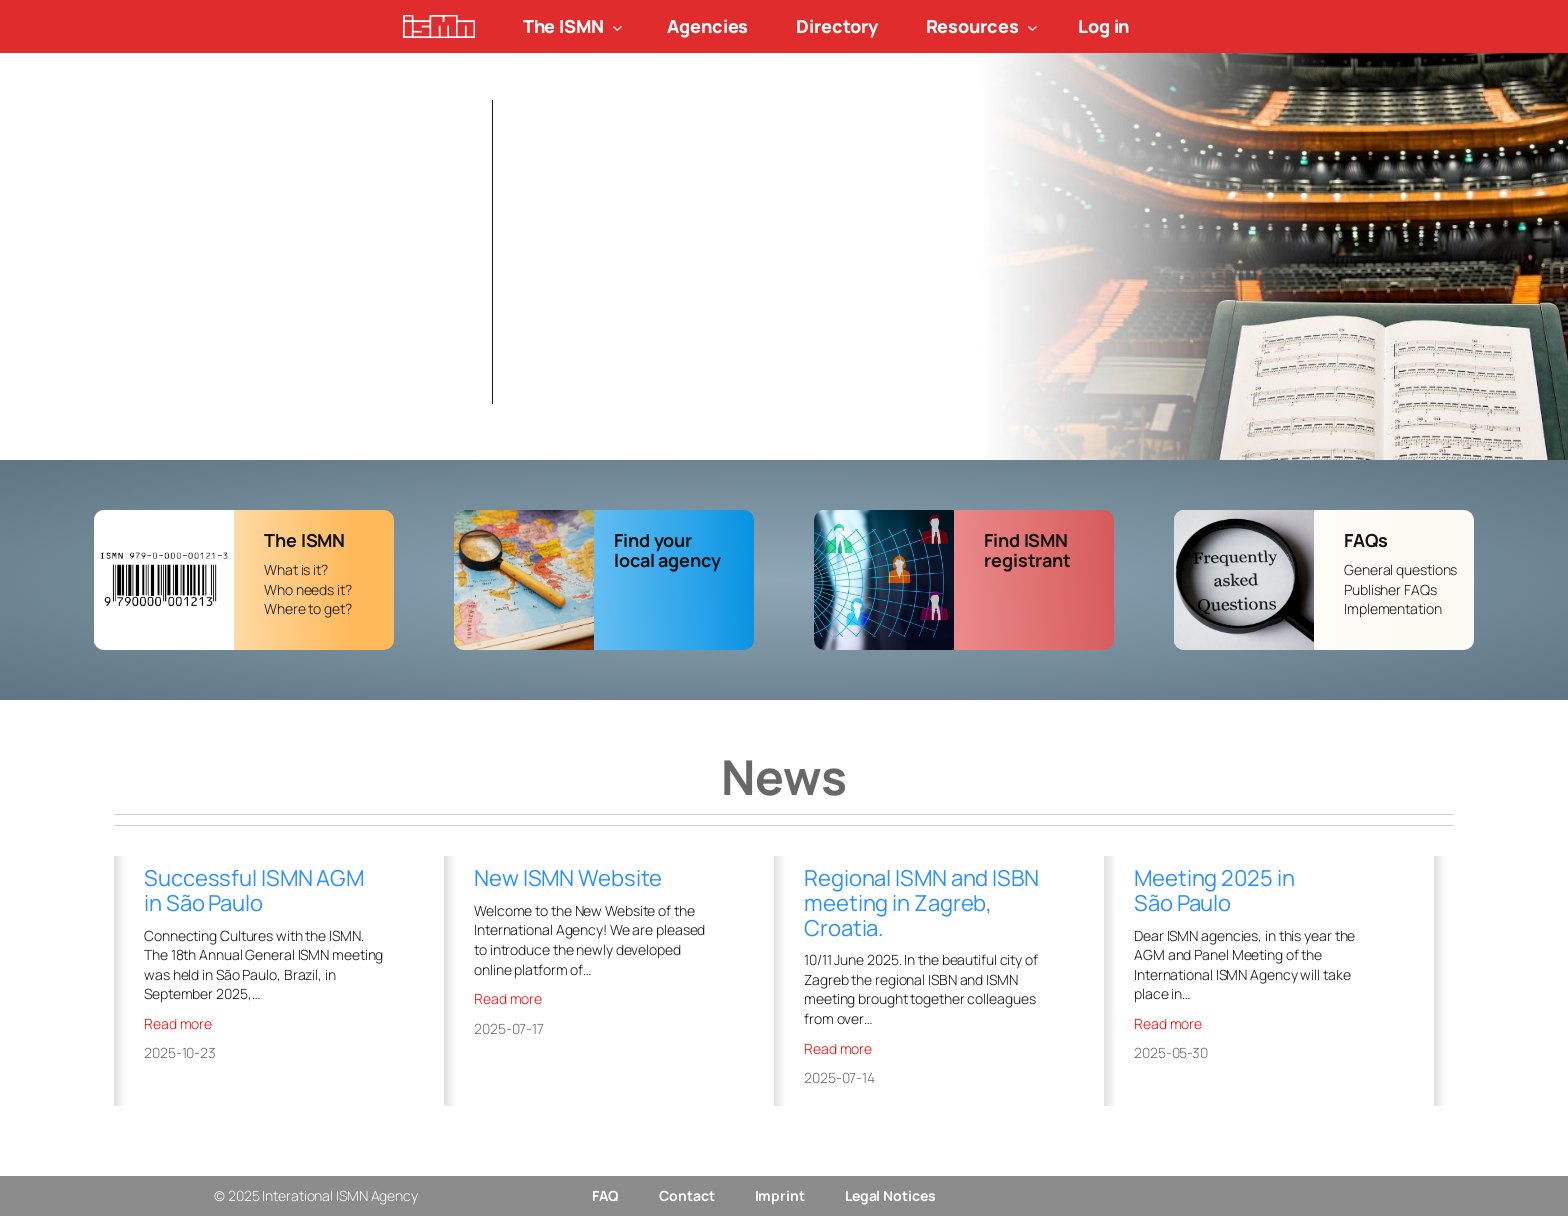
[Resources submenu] (1032, 26)
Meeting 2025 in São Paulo (1214, 891)
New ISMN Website (568, 878)
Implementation (1393, 608)
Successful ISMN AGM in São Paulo (254, 891)
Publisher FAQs (1390, 589)
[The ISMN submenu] (617, 26)
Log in (1103, 26)
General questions (1400, 569)
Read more (178, 1024)
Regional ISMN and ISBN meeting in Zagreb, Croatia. (921, 903)
